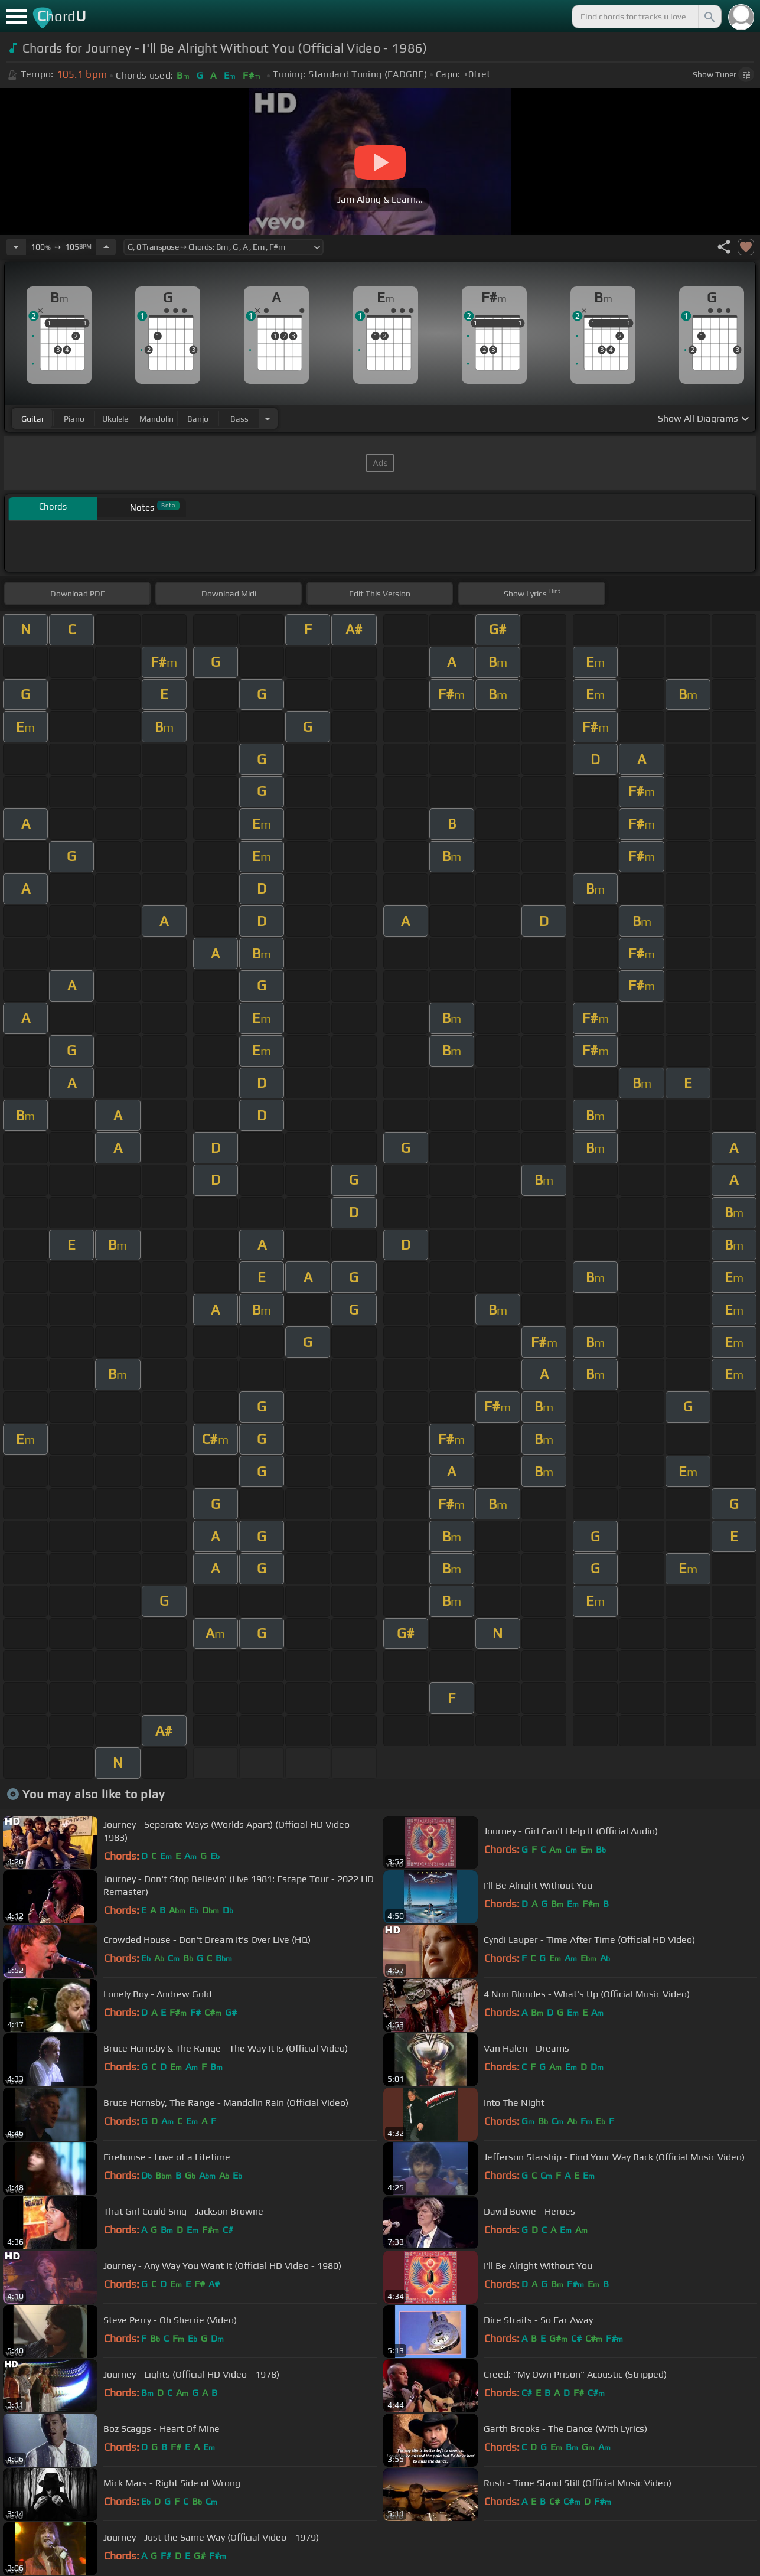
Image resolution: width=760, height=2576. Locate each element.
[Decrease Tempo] (16, 247)
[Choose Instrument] (267, 418)
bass (239, 418)
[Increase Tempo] (106, 247)
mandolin (156, 418)
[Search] (708, 16)
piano (74, 418)
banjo (197, 418)
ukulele (115, 418)
